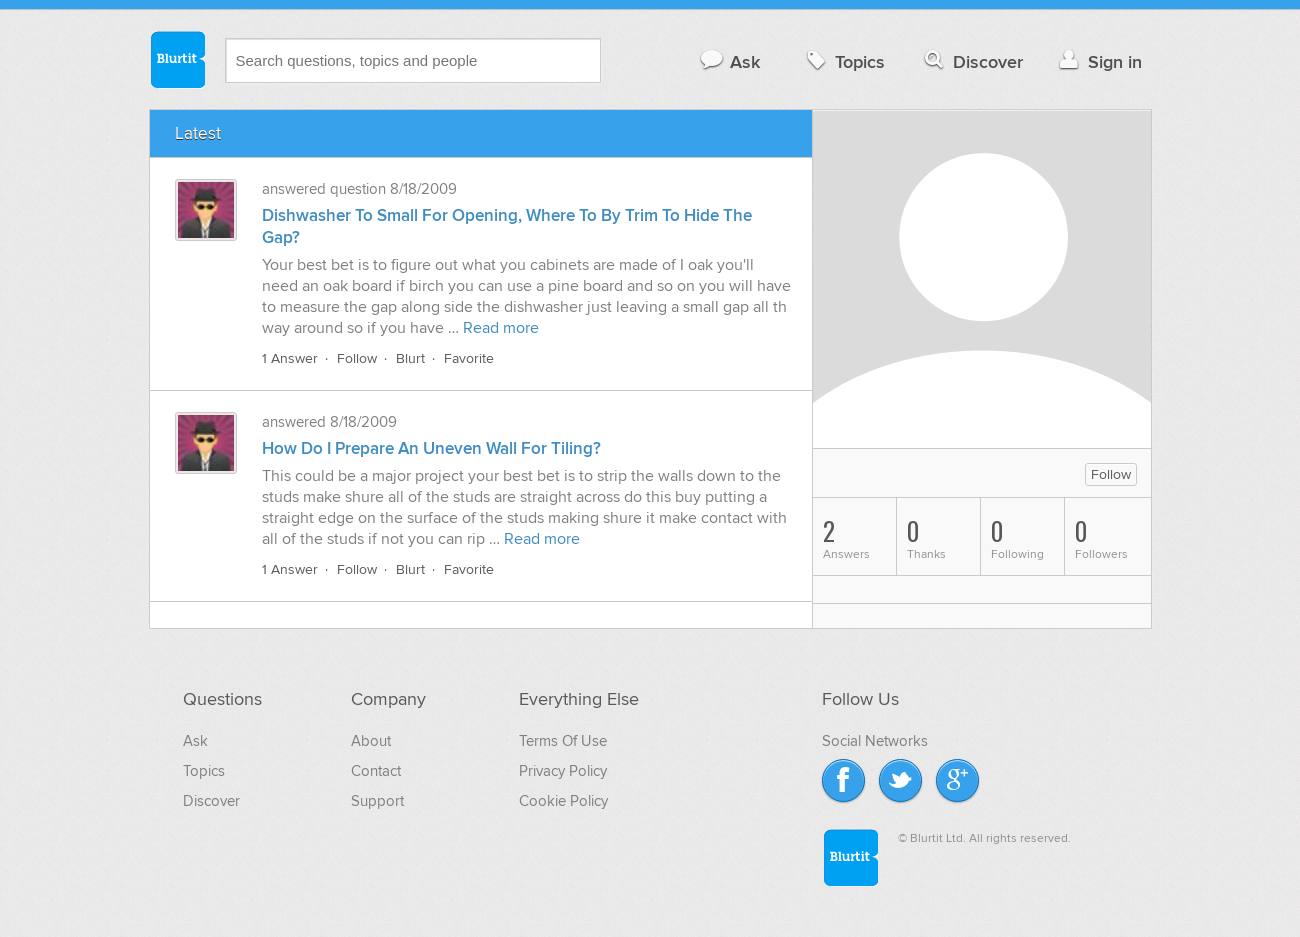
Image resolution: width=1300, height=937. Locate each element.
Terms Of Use (563, 741)
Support (377, 801)
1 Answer (290, 358)
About (371, 741)
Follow (357, 358)
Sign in (1098, 61)
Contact (376, 771)
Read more (501, 328)
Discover (971, 61)
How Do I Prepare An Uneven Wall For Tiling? (431, 449)
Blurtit (177, 59)
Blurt (410, 358)
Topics (843, 61)
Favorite (469, 358)
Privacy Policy (563, 771)
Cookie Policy (563, 801)
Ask (729, 61)
